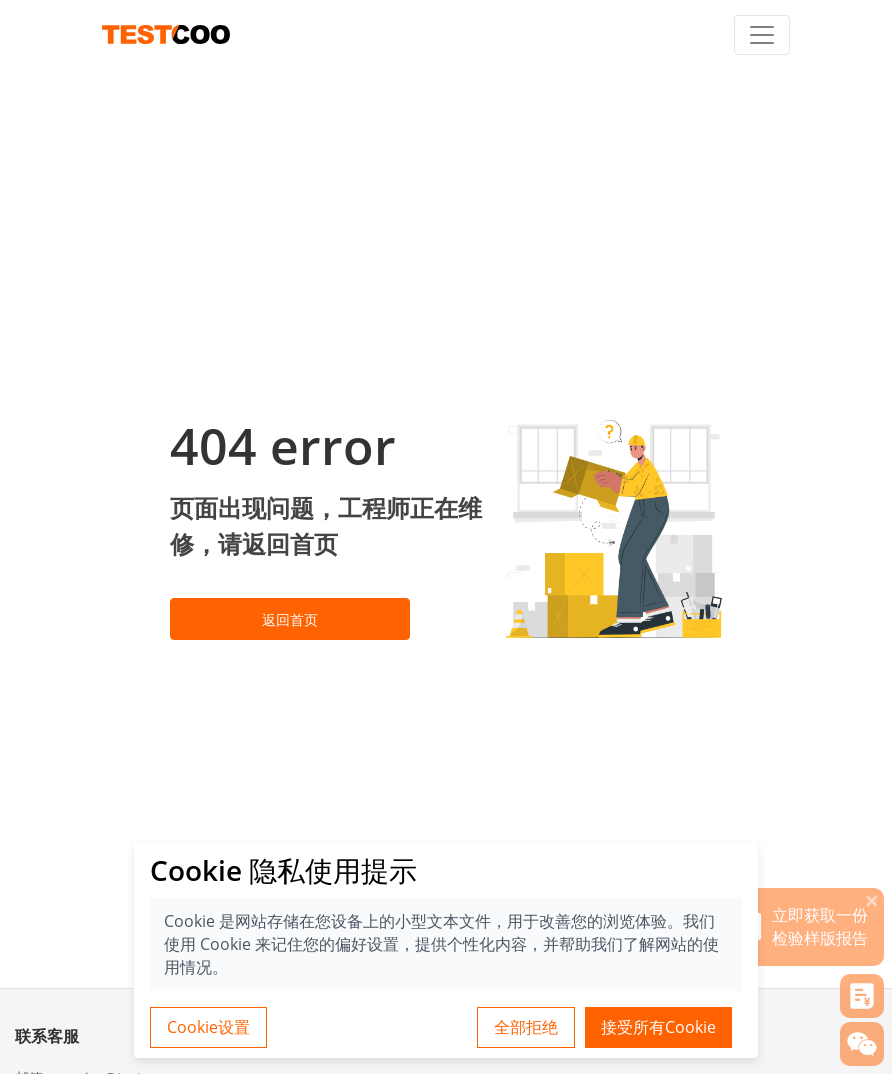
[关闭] (872, 900)
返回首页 (290, 619)
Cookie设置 (208, 1027)
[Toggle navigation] (762, 35)
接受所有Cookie (658, 1027)
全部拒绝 (526, 1027)
